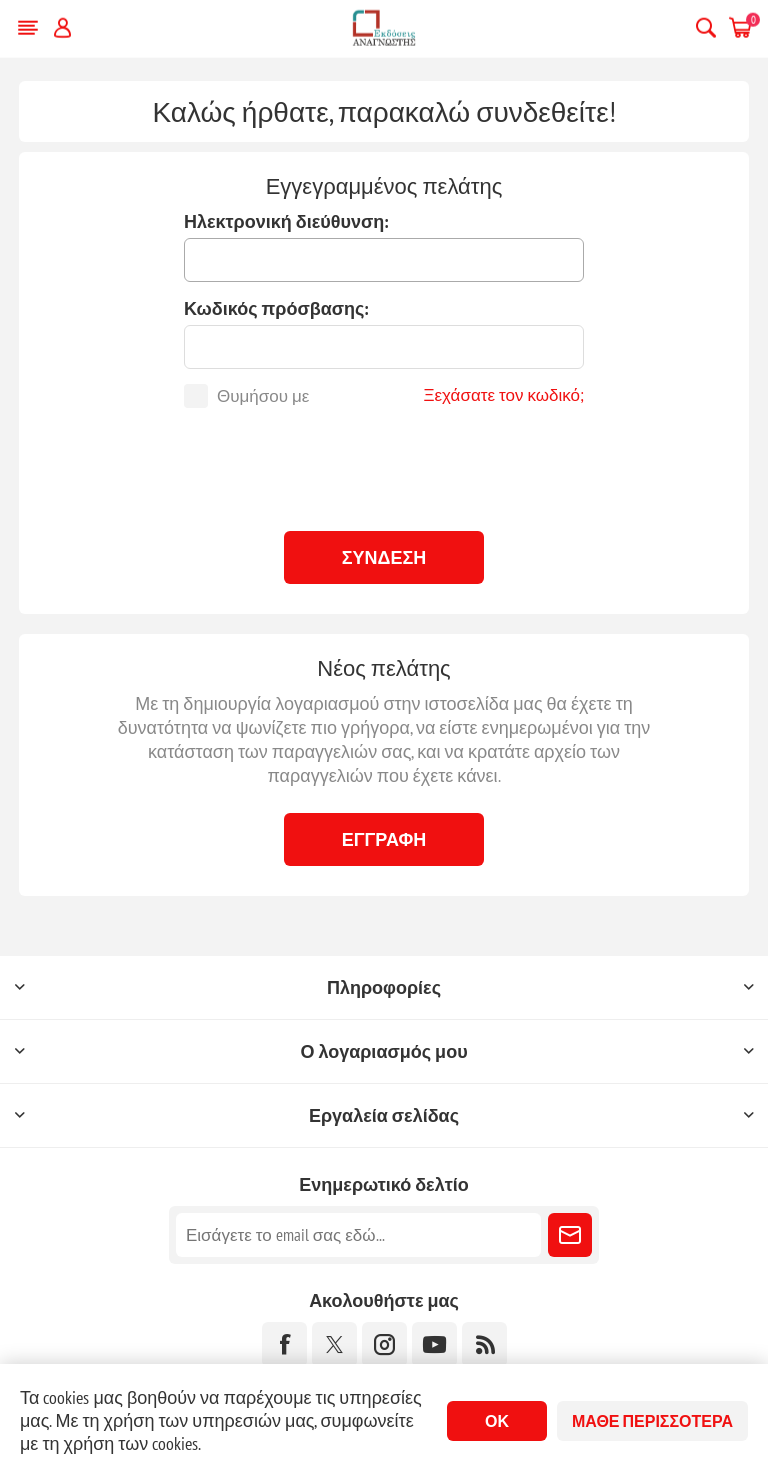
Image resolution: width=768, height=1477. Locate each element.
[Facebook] (284, 1344)
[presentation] (384, 467)
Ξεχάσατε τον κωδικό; (503, 395)
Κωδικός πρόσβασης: (276, 308)
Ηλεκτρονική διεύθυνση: (286, 221)
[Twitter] (334, 1344)
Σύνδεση (384, 557)
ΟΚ (497, 1421)
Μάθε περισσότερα (652, 1421)
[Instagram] (384, 1344)
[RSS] (484, 1344)
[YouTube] (434, 1344)
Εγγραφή (384, 839)
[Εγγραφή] (358, 1235)
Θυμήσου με (263, 396)
